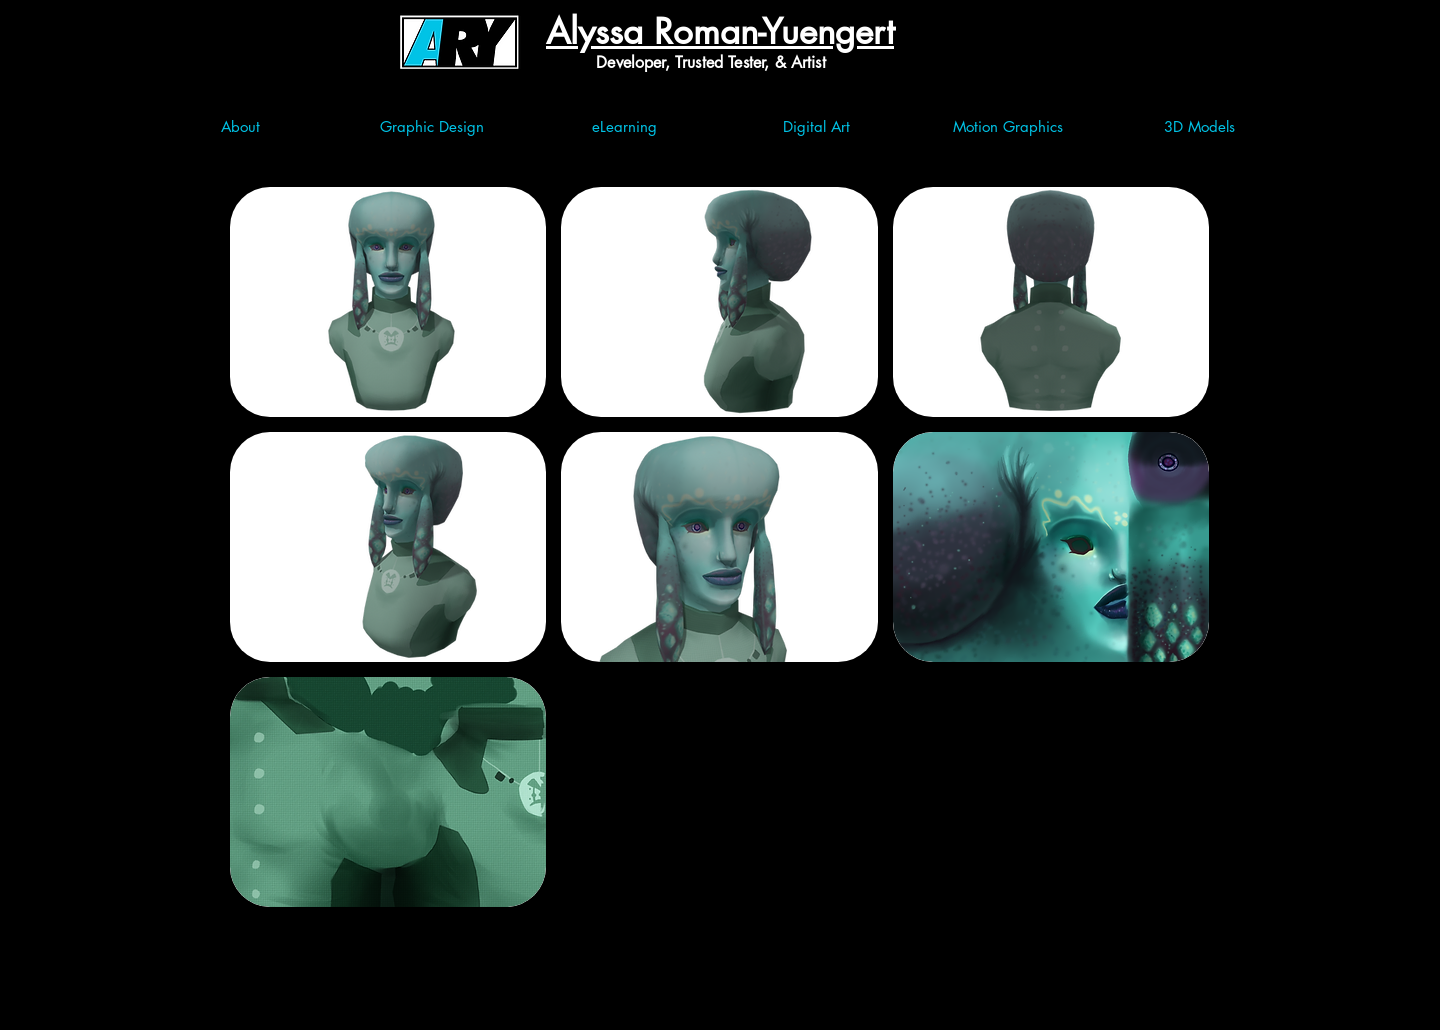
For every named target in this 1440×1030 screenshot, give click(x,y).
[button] (388, 302)
